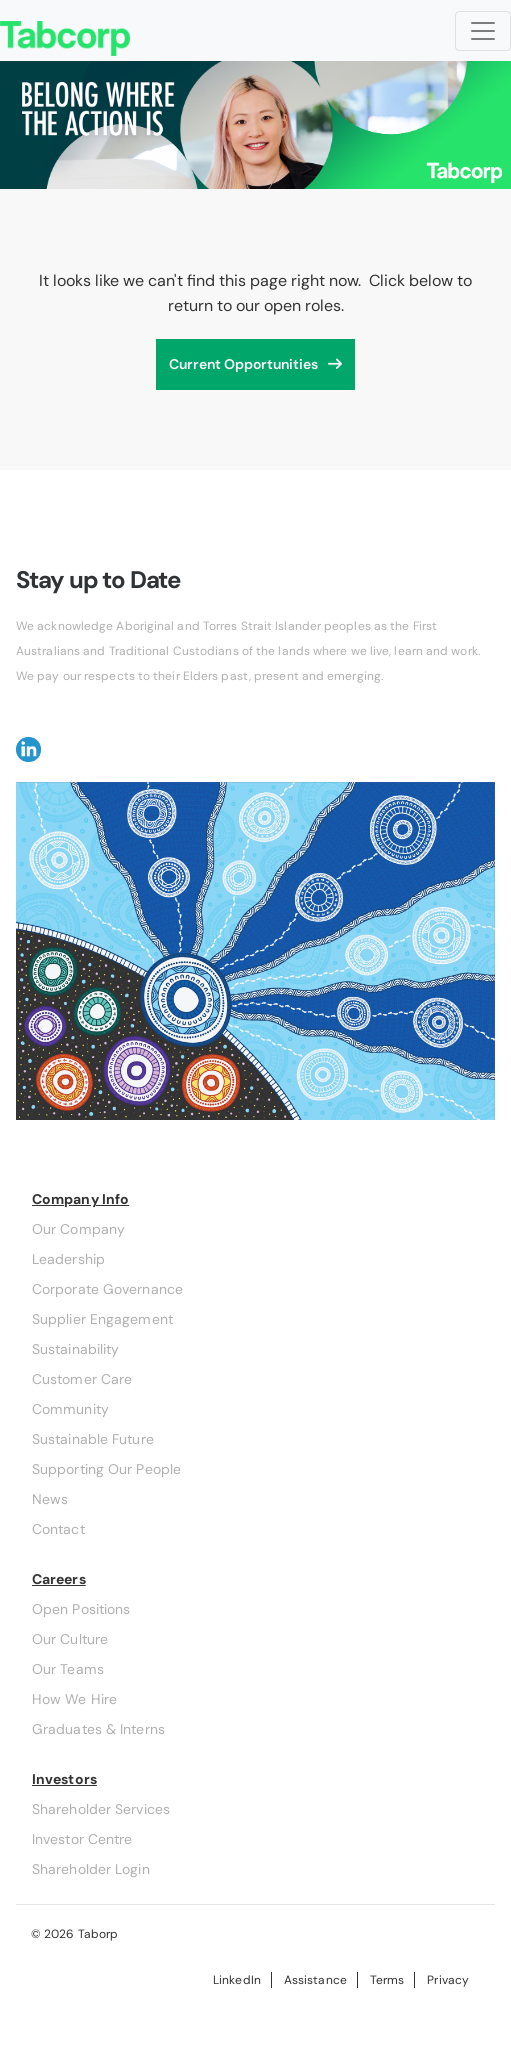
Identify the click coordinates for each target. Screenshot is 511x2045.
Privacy (448, 1980)
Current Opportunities (243, 364)
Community (70, 1409)
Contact (58, 1529)
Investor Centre (82, 1839)
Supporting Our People (106, 1469)
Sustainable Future (93, 1439)
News (50, 1499)
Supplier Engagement (102, 1319)
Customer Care (82, 1379)
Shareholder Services (101, 1809)
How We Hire (74, 1699)
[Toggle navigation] (483, 31)
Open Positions (81, 1609)
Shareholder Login (91, 1869)
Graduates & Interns (98, 1729)
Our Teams (68, 1669)
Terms (387, 1980)
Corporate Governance (107, 1289)
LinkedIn (237, 1980)
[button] (28, 747)
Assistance (315, 1980)
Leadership (68, 1259)
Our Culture (70, 1639)
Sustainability (75, 1349)
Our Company (78, 1229)
